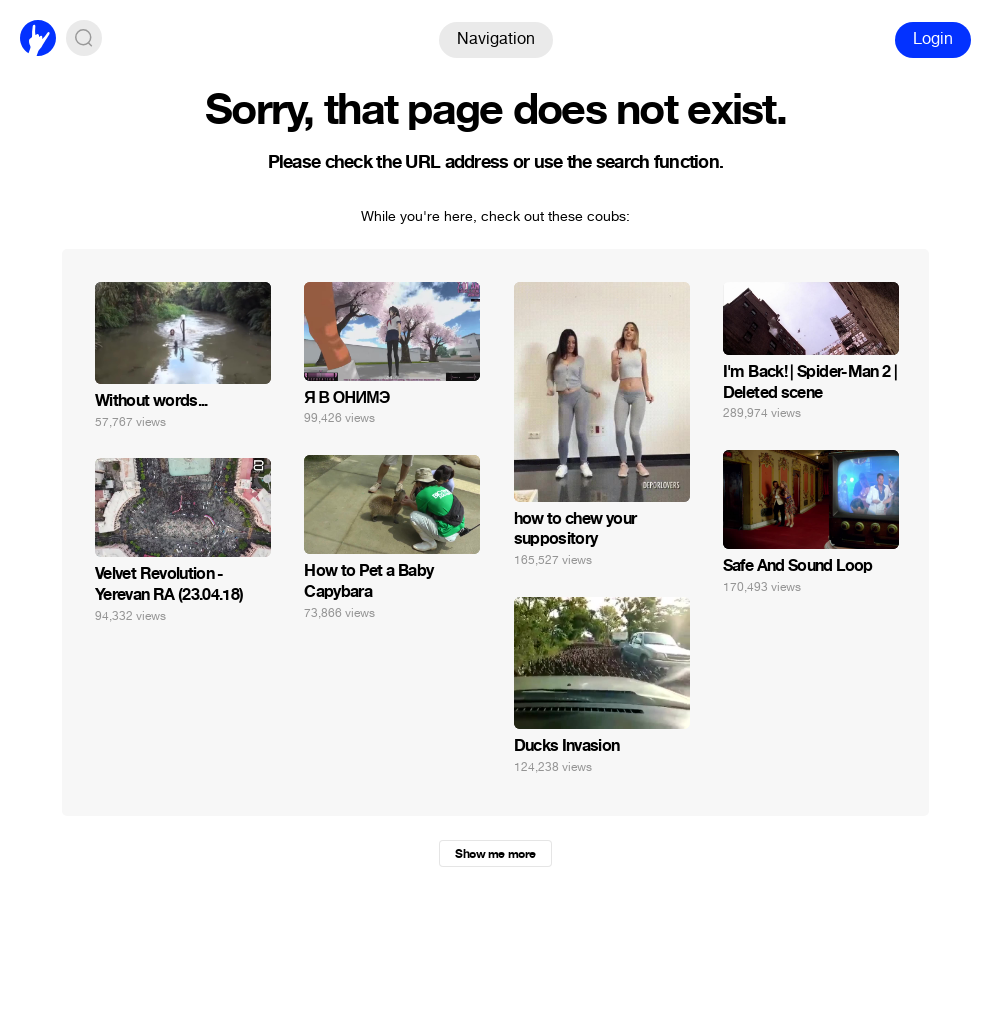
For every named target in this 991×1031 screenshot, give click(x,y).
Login (933, 38)
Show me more (495, 854)
